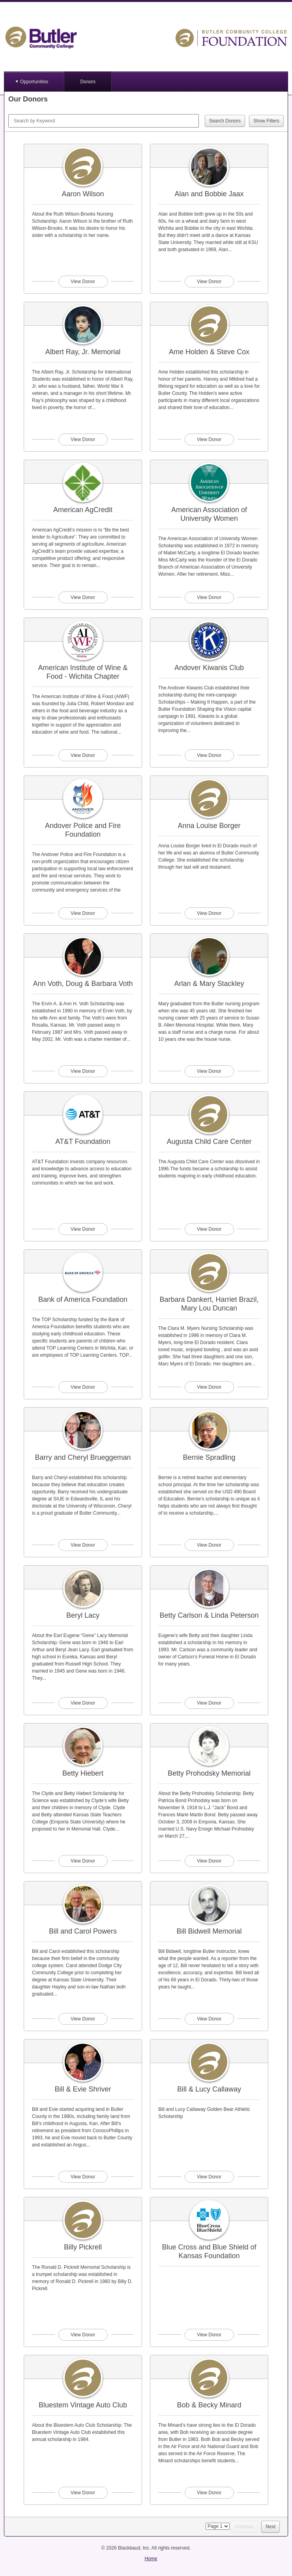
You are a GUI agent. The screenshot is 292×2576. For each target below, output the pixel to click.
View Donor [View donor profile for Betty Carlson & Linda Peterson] (209, 1703)
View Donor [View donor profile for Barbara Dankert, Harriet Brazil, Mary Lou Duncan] (209, 1387)
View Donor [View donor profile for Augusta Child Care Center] (209, 1229)
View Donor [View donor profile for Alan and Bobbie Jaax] (209, 281)
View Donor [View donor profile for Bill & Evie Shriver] (83, 2177)
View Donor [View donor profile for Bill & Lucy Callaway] (209, 2177)
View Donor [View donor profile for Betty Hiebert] (83, 1861)
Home (150, 2558)
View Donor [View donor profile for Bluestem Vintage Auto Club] (83, 2492)
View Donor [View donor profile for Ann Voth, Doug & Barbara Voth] (83, 1071)
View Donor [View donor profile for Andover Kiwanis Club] (209, 755)
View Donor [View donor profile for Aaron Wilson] (83, 281)
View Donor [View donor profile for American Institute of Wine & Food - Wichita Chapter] (83, 755)
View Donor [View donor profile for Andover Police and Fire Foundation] (83, 913)
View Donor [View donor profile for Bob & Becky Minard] (209, 2492)
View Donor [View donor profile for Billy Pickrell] (83, 2335)
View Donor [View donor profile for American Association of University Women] (209, 597)
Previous (244, 2526)
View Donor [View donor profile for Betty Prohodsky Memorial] (209, 1861)
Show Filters (266, 121)
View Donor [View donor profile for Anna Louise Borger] (209, 913)
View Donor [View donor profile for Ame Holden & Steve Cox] (209, 439)
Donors (87, 81)
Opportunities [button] (34, 81)
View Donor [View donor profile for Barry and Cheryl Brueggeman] (83, 1545)
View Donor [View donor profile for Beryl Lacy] (83, 1703)
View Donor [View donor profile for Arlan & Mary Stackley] (209, 1071)
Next (270, 2526)
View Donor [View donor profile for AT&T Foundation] (83, 1229)
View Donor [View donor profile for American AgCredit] (83, 597)
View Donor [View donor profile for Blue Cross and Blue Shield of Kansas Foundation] (209, 2335)
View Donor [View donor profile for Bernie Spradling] (209, 1545)
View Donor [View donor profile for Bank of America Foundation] (83, 1387)
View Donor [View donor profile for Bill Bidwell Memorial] (209, 2019)
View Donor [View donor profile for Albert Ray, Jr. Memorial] (83, 439)
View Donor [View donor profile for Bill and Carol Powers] (83, 2019)
